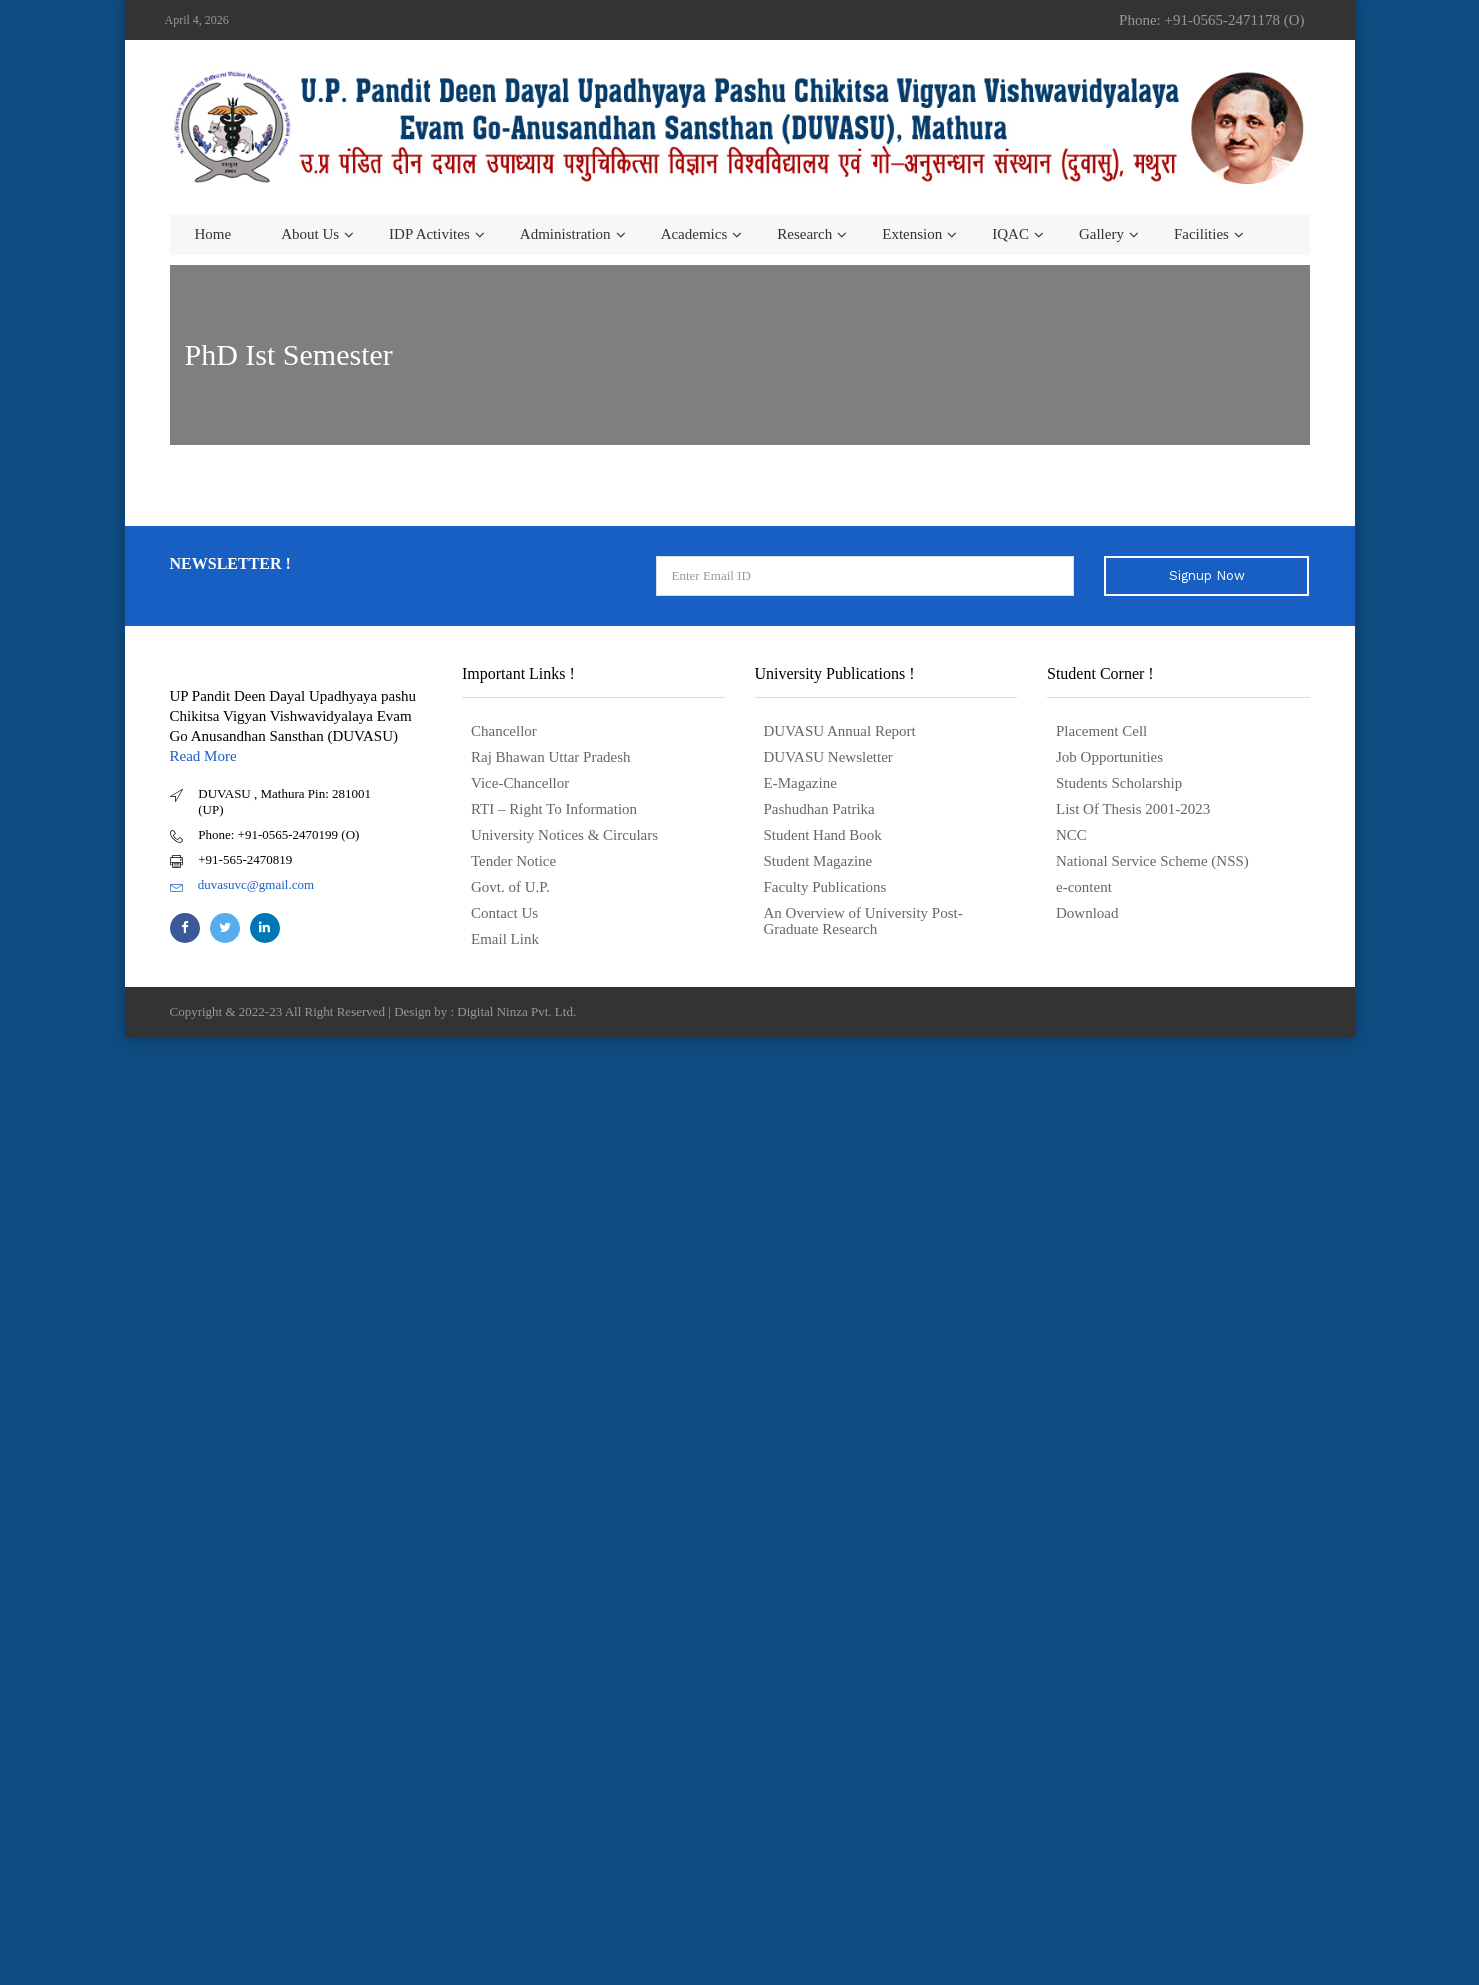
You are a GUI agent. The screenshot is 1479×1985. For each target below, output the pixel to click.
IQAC (1010, 234)
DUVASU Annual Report (840, 731)
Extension (912, 234)
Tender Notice (513, 861)
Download (1087, 913)
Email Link (505, 939)
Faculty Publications (825, 887)
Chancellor (504, 731)
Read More (203, 756)
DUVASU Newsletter (828, 757)
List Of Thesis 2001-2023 (1133, 809)
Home (213, 234)
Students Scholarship (1119, 783)
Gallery (1101, 234)
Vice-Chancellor (520, 783)
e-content (1084, 887)
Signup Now (1207, 575)
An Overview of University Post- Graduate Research (863, 921)
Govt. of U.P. (510, 887)
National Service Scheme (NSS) (1152, 861)
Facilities (1201, 234)
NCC (1071, 835)
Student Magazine (818, 861)
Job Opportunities (1109, 757)
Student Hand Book (823, 835)
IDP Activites (429, 234)
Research (804, 234)
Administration (565, 234)
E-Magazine (800, 783)
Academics (694, 234)
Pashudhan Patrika (819, 809)
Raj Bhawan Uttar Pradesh (551, 757)
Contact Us (504, 913)
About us (310, 234)
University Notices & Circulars (564, 835)
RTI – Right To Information (554, 809)
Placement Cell (1101, 731)
